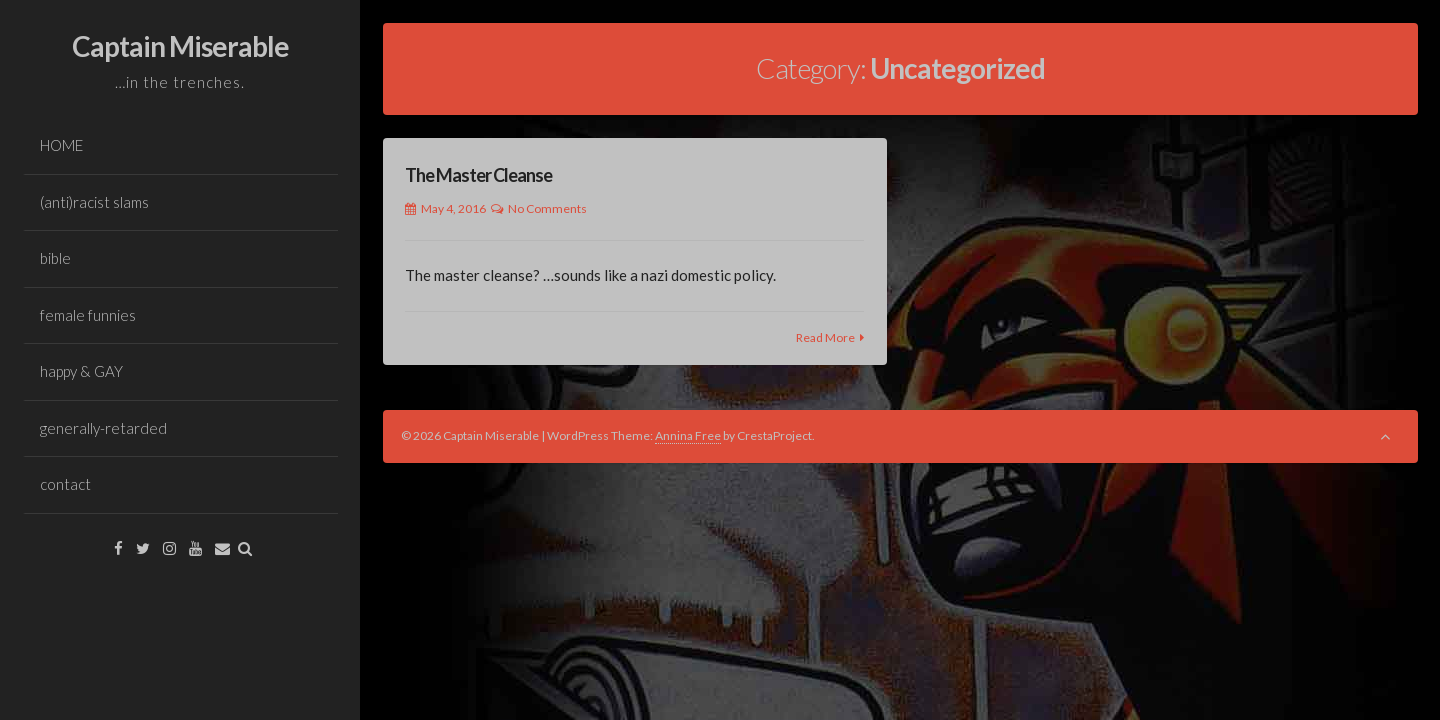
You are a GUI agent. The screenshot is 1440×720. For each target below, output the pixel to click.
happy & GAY (81, 371)
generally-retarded (103, 428)
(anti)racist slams (94, 202)
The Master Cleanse (478, 175)
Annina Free (688, 435)
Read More (825, 337)
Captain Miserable (180, 46)
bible (55, 258)
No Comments (547, 208)
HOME (61, 145)
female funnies (88, 315)
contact (65, 484)
